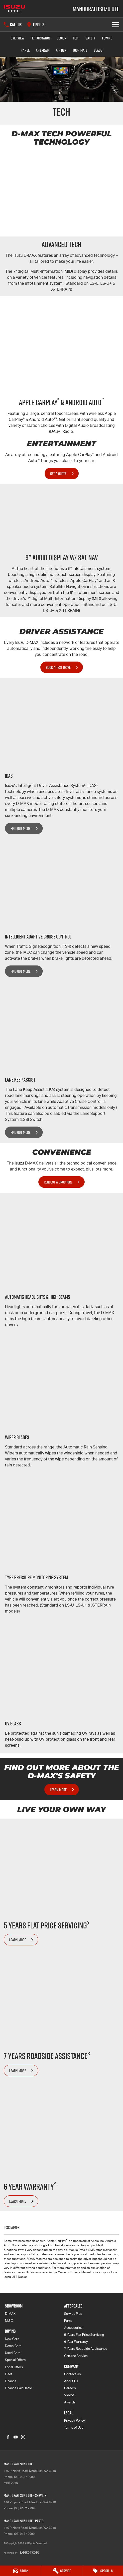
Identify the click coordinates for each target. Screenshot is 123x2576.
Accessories (73, 2328)
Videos (69, 2395)
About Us (71, 2381)
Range (25, 50)
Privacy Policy (74, 2420)
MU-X (9, 2321)
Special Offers (15, 2360)
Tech (76, 38)
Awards (70, 2402)
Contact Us (72, 2374)
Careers (70, 2388)
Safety (91, 38)
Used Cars (12, 2353)
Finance (10, 2381)
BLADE (98, 50)
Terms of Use (73, 2427)
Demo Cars (13, 2346)
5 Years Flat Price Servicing (84, 2335)
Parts (68, 2321)
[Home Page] (14, 8)
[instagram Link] (23, 2437)
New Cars (12, 2339)
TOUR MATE (80, 50)
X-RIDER (61, 50)
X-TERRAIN (43, 50)
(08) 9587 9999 (24, 2477)
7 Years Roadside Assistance (85, 2348)
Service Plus (73, 2314)
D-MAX (10, 2314)
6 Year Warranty (76, 2341)
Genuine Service (76, 2356)
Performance (40, 38)
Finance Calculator (18, 2388)
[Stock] (20, 2571)
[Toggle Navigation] (115, 24)
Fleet (8, 2374)
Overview (17, 38)
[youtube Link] (15, 2437)
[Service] (61, 2571)
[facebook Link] (8, 2437)
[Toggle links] (21, 2552)
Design (61, 38)
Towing (107, 38)
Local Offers (14, 2367)
